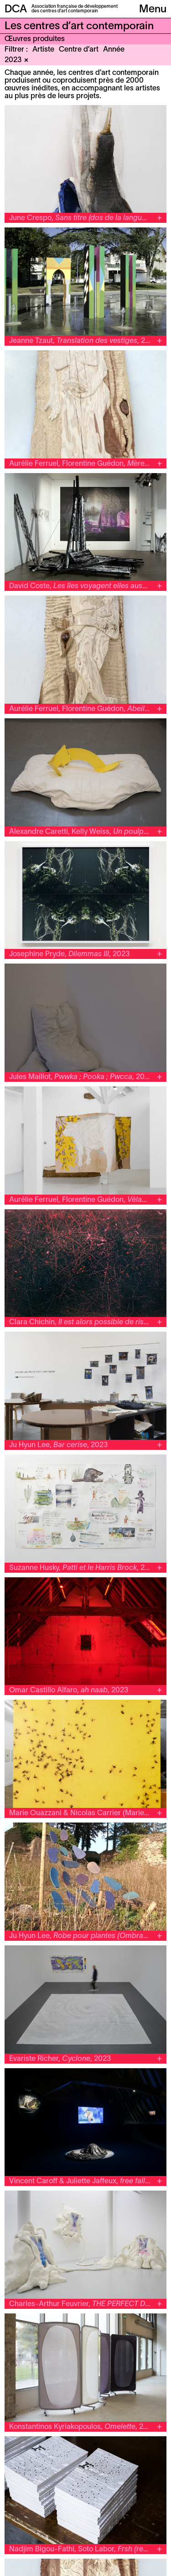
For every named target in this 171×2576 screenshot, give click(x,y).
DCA (16, 10)
